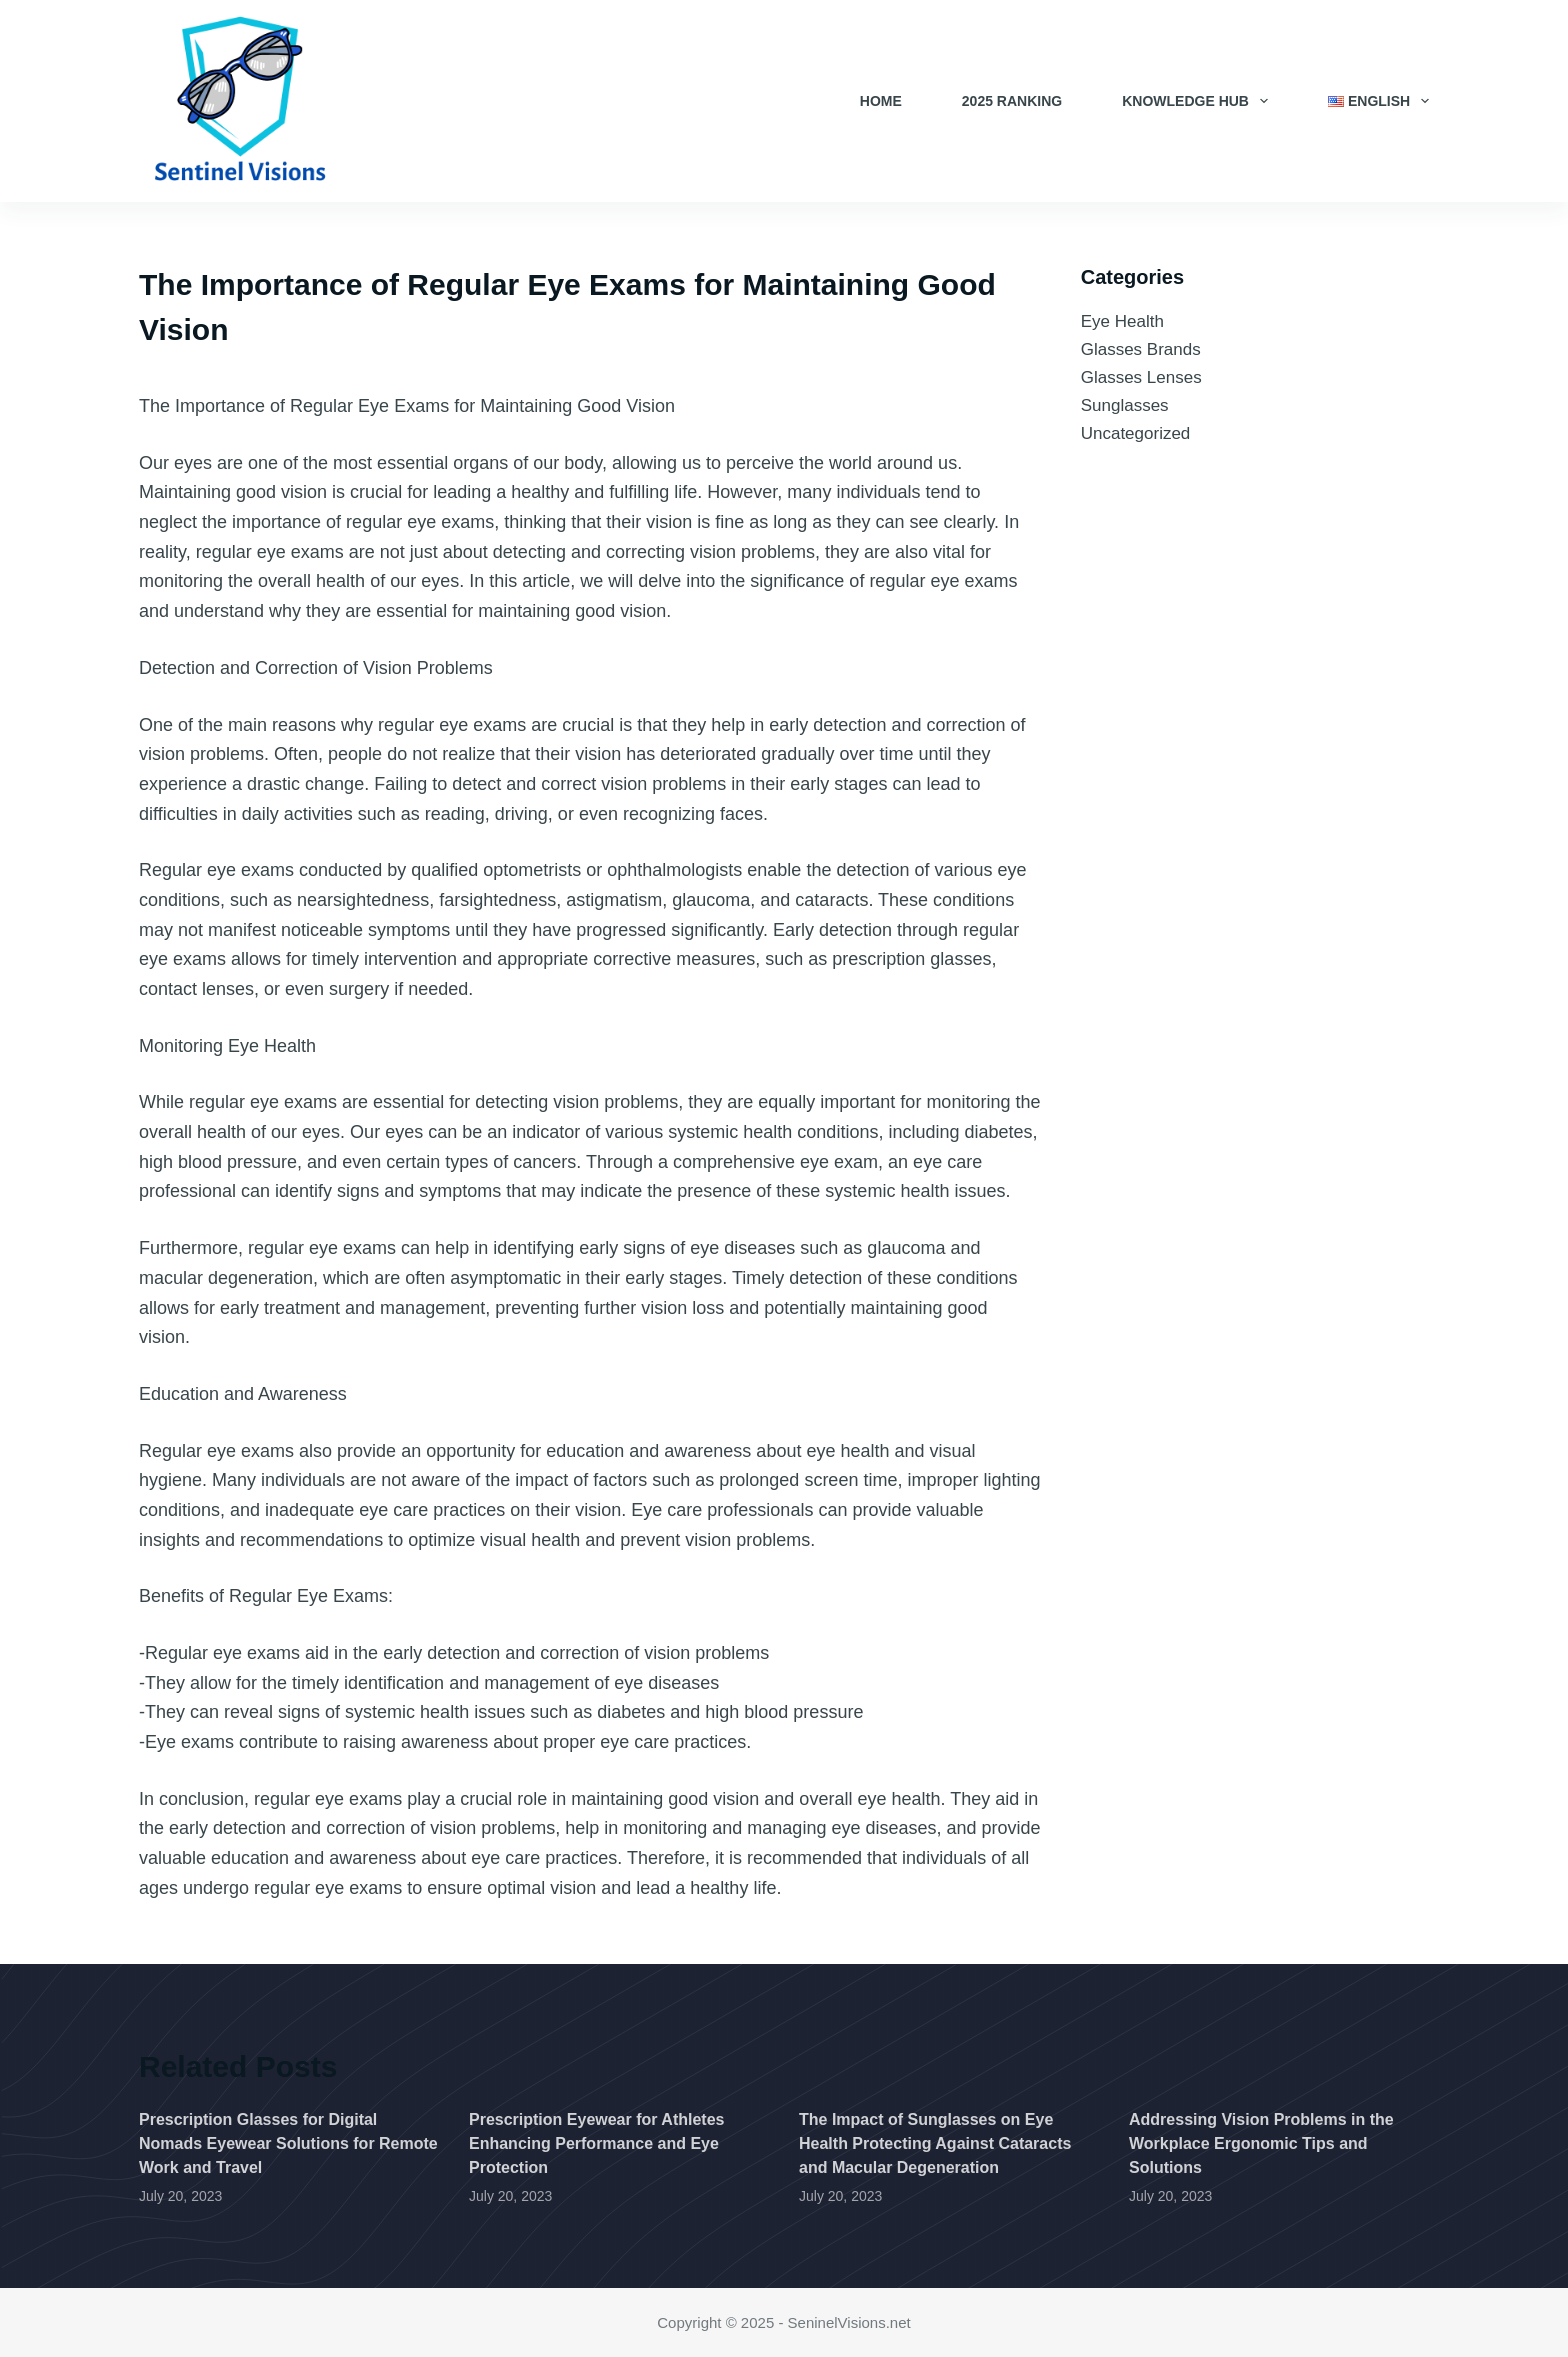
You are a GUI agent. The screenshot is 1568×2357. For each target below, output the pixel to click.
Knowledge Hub (1199, 101)
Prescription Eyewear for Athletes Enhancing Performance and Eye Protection (597, 2143)
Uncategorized (1136, 433)
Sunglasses (1125, 405)
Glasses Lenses (1141, 377)
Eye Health (1122, 321)
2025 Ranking (1012, 101)
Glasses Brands (1141, 349)
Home (881, 101)
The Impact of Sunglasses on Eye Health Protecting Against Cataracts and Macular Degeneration (935, 2143)
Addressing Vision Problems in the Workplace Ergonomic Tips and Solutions (1261, 2143)
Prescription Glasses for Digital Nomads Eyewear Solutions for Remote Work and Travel (288, 2143)
